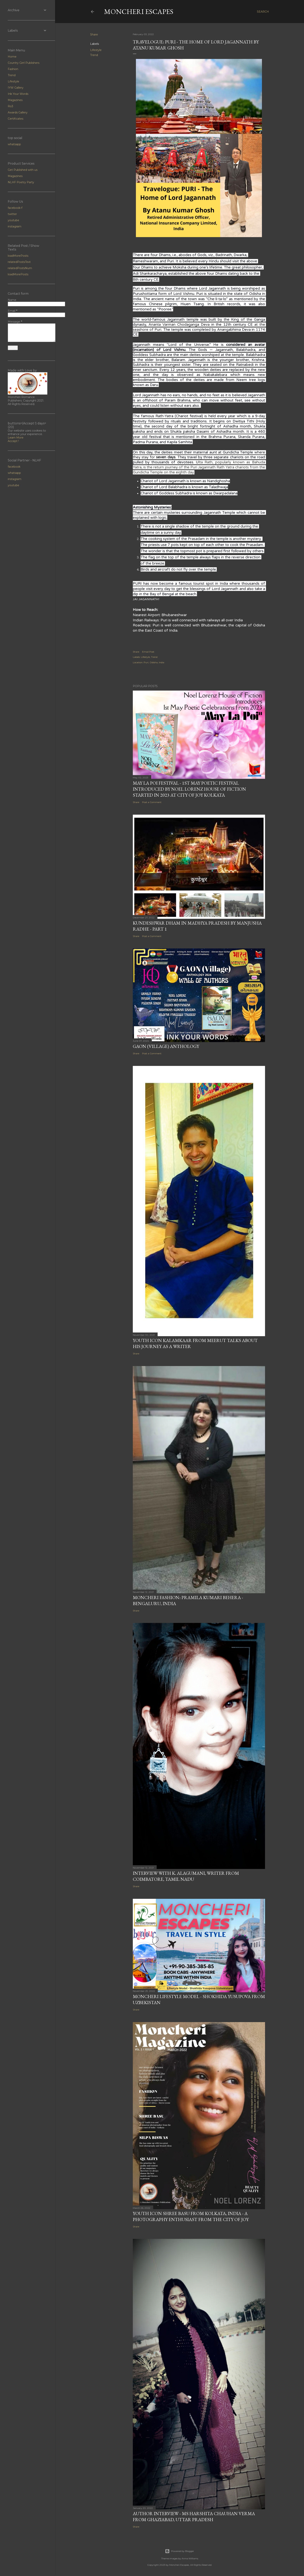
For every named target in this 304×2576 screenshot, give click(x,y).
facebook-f (15, 208)
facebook (14, 466)
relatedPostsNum (20, 268)
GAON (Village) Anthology (166, 1046)
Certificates (15, 118)
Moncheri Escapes (138, 11)
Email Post (148, 651)
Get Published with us (22, 170)
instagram (14, 226)
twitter (12, 214)
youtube (13, 220)
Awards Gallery (18, 112)
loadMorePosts (18, 255)
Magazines (15, 100)
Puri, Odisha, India (154, 662)
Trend (94, 55)
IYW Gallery (15, 87)
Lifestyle (96, 50)
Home (12, 56)
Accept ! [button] (13, 441)
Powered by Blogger (179, 2551)
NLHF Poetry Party (21, 182)
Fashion (13, 69)
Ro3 (10, 106)
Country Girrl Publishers (23, 63)
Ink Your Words (18, 94)
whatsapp (14, 144)
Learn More (15, 437)
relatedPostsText (19, 262)
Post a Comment (152, 802)
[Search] (263, 11)
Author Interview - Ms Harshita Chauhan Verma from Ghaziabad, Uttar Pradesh (194, 2516)
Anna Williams (190, 2558)
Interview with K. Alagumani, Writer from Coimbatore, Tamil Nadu (186, 1876)
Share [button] (94, 34)
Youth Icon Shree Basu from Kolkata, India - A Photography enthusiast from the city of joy (191, 2216)
